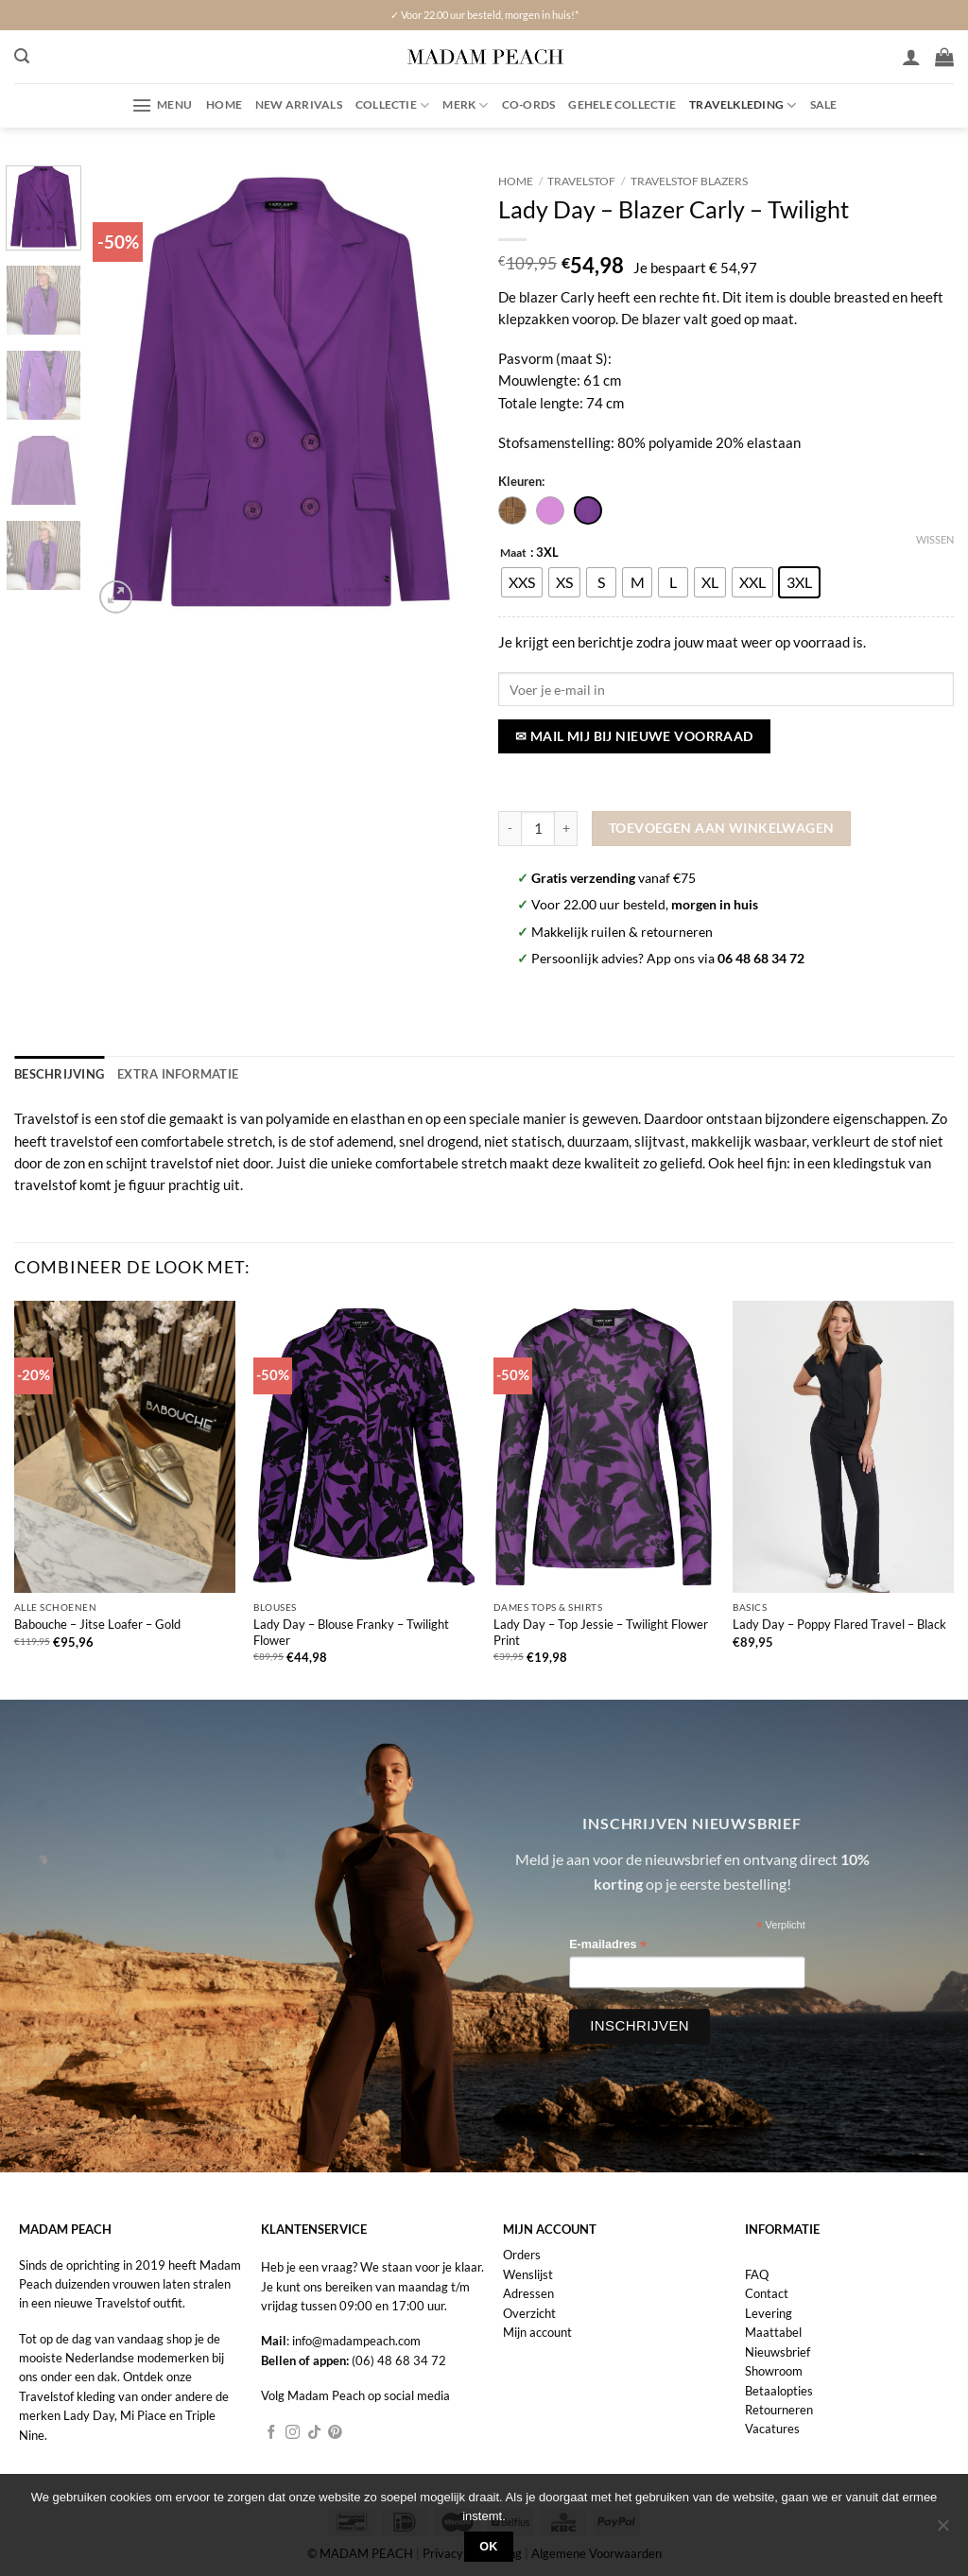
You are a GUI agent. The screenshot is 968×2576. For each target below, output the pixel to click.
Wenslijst (528, 2272)
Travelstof (581, 181)
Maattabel (773, 2331)
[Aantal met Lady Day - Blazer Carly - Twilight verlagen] (509, 828)
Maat (513, 553)
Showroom (774, 2369)
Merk (465, 105)
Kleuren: (521, 481)
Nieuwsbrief (777, 2350)
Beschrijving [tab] (56, 1073)
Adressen (528, 2292)
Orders (522, 2253)
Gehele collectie (622, 104)
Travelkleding (742, 105)
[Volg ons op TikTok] (314, 2431)
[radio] (522, 582)
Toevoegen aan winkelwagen (722, 828)
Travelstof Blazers (689, 181)
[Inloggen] (911, 57)
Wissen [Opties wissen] (935, 539)
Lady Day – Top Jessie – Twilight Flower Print (600, 1630)
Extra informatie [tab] (168, 1073)
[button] (21, 56)
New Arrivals (298, 104)
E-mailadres (608, 1944)
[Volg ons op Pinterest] (335, 2431)
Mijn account (537, 2331)
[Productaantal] (538, 828)
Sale (824, 104)
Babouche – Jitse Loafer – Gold (97, 1623)
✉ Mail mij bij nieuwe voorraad (634, 736)
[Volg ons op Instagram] (292, 2431)
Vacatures (772, 2427)
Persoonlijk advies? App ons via (667, 958)
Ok (488, 2546)
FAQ (757, 2272)
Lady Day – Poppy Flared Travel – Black (839, 1623)
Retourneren (779, 2407)
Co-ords (529, 104)
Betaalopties (779, 2388)
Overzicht (529, 2311)
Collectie (392, 105)
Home (224, 104)
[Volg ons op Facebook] (272, 2431)
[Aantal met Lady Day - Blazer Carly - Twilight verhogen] (566, 828)
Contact (766, 2292)
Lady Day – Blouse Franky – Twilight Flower (351, 1630)
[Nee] (942, 2530)
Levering (768, 2311)
